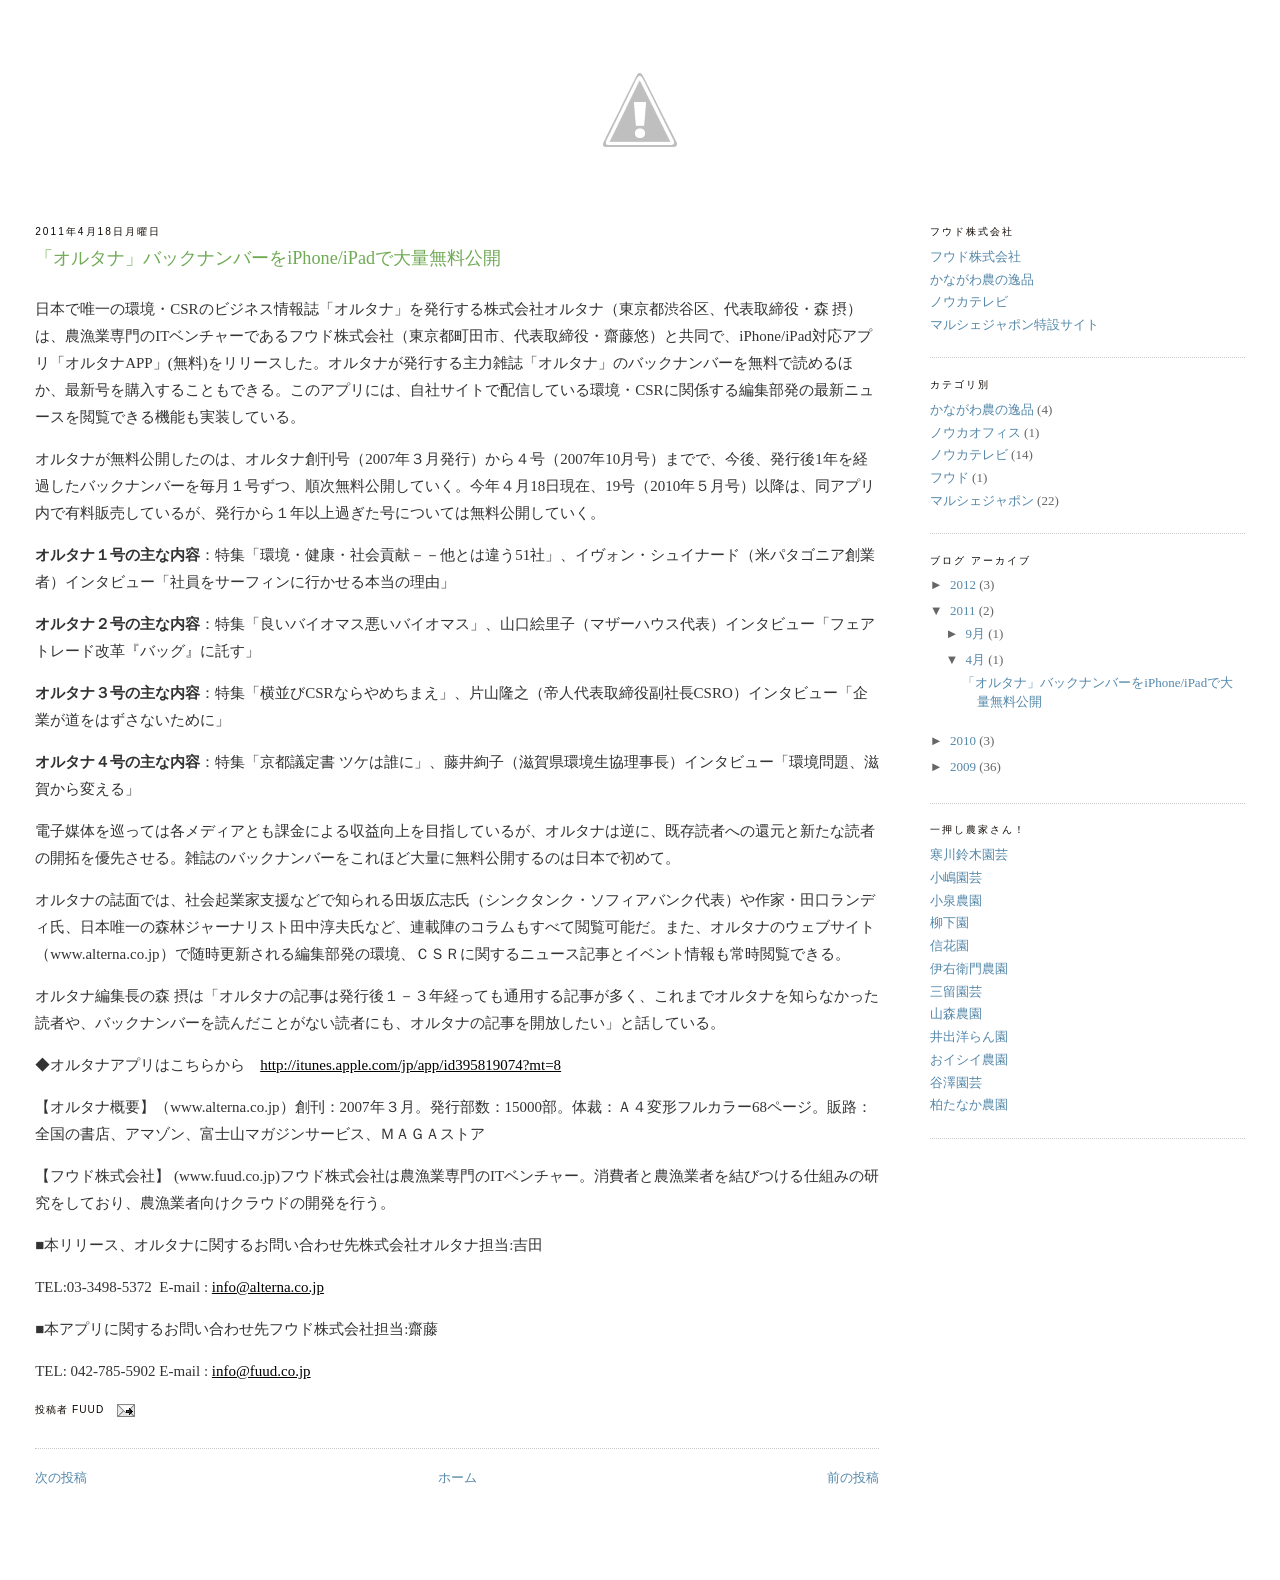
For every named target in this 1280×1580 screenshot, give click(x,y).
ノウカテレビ (969, 301)
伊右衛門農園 (969, 968)
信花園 (949, 945)
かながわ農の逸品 (982, 279)
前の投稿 (853, 1477)
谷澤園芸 (956, 1082)
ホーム (457, 1477)
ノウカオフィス (975, 432)
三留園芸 (956, 991)
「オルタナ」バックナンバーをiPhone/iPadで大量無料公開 (268, 258)
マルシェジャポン (982, 500)
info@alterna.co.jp (268, 1287)
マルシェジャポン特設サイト (1014, 324)
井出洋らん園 (969, 1036)
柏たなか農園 (969, 1104)
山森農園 (956, 1013)
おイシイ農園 (969, 1059)
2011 (964, 610)
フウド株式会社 (975, 256)
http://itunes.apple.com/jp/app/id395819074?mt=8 (410, 1065)
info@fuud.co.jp (261, 1371)
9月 (977, 633)
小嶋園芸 (956, 877)
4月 (977, 659)
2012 (964, 584)
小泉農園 (956, 900)
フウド (949, 477)
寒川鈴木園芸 (969, 854)
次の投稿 (61, 1477)
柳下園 (949, 922)
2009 (964, 766)
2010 (964, 740)
